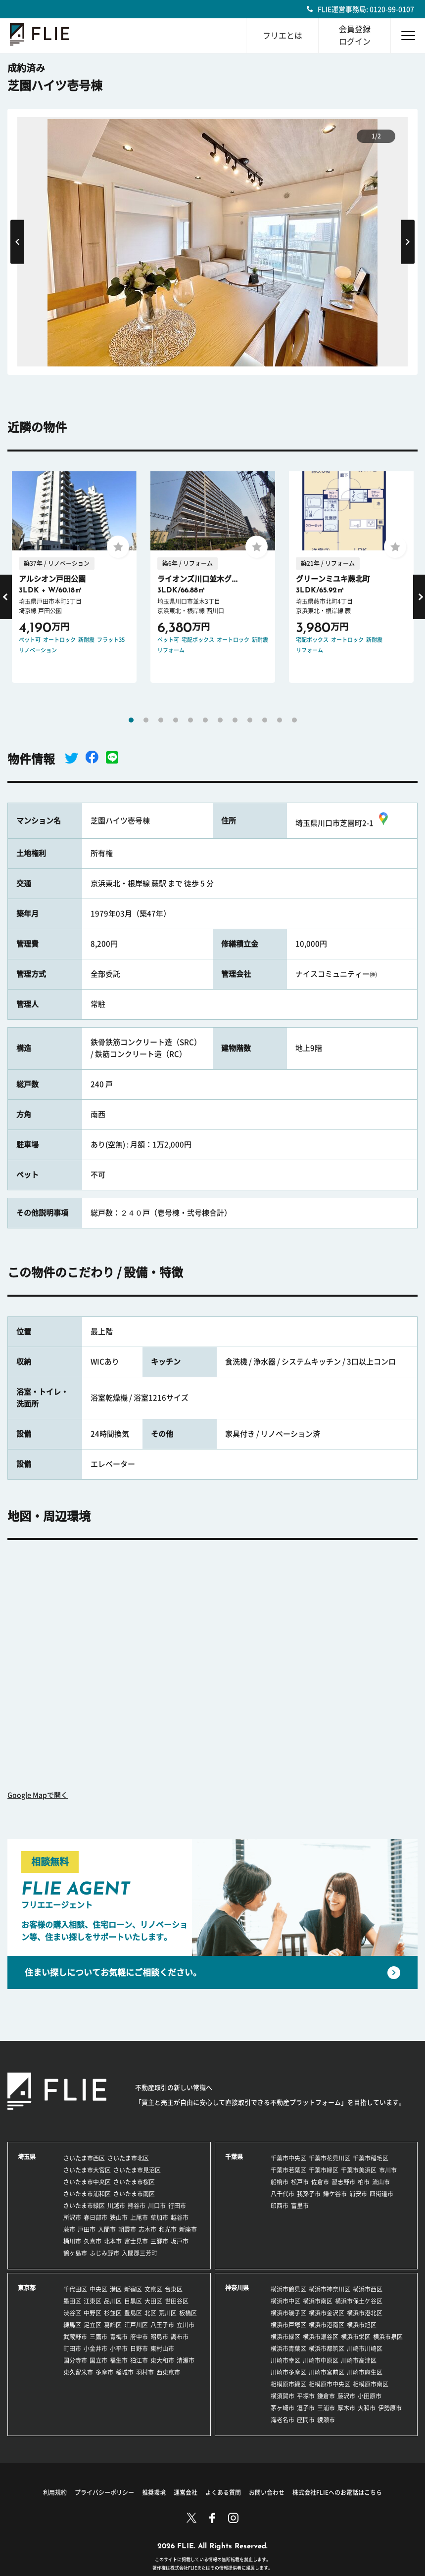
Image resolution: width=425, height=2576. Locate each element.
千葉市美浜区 (359, 2170)
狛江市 (139, 2360)
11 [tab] (279, 720)
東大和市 (162, 2360)
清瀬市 (185, 2360)
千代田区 (75, 2289)
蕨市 (69, 2229)
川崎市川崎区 (364, 2348)
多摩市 (104, 2372)
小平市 (119, 2348)
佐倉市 (320, 2182)
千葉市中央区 (288, 2158)
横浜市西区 (367, 2289)
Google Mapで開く (37, 1795)
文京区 (153, 2289)
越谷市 (180, 2217)
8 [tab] (235, 720)
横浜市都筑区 (326, 2348)
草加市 (159, 2217)
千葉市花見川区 (329, 2158)
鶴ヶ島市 (75, 2253)
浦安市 (358, 2194)
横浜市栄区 (356, 2337)
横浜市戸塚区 (288, 2325)
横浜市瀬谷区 (320, 2337)
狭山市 (119, 2217)
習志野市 (343, 2182)
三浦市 (326, 2408)
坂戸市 (180, 2241)
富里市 (300, 2206)
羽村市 (145, 2372)
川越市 (116, 2206)
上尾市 (139, 2217)
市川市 (388, 2170)
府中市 (139, 2337)
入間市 (107, 2229)
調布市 (180, 2337)
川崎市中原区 (320, 2360)
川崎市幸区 (285, 2360)
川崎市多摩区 (288, 2372)
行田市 (177, 2206)
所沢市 (72, 2217)
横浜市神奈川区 (329, 2289)
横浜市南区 (317, 2301)
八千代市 (282, 2194)
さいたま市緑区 (84, 2206)
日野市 (139, 2348)
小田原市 (369, 2396)
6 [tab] (205, 720)
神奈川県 (237, 2288)
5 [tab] (190, 720)
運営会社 (185, 2492)
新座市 (188, 2229)
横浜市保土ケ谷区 (358, 2301)
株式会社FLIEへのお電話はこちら (337, 2492)
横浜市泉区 (388, 2337)
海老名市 (282, 2420)
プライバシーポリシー (104, 2492)
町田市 (72, 2348)
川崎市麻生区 (364, 2372)
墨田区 (72, 2301)
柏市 (364, 2182)
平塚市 (306, 2396)
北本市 (113, 2241)
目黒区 (133, 2301)
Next (408, 242)
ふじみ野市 (104, 2253)
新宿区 (133, 2289)
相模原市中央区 (329, 2384)
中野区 (92, 2313)
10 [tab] (264, 720)
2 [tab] (145, 720)
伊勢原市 (390, 2408)
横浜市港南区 (326, 2325)
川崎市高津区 (359, 2360)
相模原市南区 (370, 2384)
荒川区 (168, 2313)
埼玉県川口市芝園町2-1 (343, 823)
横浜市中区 (285, 2301)
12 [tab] (294, 720)
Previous (17, 242)
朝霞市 (127, 2229)
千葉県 (234, 2157)
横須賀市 (282, 2396)
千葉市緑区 (323, 2170)
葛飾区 (113, 2325)
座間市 (306, 2420)
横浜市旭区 (362, 2325)
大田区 (153, 2301)
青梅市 (119, 2337)
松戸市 (300, 2182)
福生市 (119, 2360)
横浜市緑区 (285, 2337)
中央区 (98, 2289)
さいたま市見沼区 (137, 2170)
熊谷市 (136, 2206)
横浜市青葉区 (288, 2348)
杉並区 (113, 2313)
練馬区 (72, 2325)
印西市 (279, 2206)
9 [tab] (249, 720)
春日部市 (95, 2217)
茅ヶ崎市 (282, 2408)
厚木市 (346, 2408)
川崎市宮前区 (326, 2372)
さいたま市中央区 (87, 2182)
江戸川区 (136, 2325)
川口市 (157, 2206)
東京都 (27, 2288)
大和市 (367, 2408)
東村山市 (162, 2348)
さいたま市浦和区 (87, 2194)
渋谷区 (72, 2313)
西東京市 (168, 2372)
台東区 (174, 2289)
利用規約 (55, 2492)
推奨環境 (154, 2492)
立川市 (185, 2325)
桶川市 (72, 2241)
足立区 (92, 2325)
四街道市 (381, 2194)
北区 (150, 2313)
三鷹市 (98, 2337)
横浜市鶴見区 (288, 2289)
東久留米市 (78, 2372)
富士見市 (136, 2241)
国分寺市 (75, 2360)
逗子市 (306, 2408)
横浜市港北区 (364, 2313)
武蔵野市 (75, 2337)
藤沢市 (346, 2396)
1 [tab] (131, 720)
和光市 (168, 2229)
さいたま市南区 (134, 2194)
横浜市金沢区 (326, 2313)
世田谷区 (177, 2301)
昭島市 (159, 2337)
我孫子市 (309, 2194)
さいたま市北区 (128, 2158)
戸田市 (86, 2229)
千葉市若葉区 (288, 2170)
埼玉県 (27, 2157)
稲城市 (125, 2372)
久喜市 (92, 2241)
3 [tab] (160, 720)
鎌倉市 (326, 2396)
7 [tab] (220, 720)
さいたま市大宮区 (87, 2170)
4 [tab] (175, 720)
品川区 (113, 2301)
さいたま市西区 (84, 2158)
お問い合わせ (266, 2492)
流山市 (381, 2182)
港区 (116, 2289)
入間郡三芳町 (139, 2253)
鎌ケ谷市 (335, 2194)
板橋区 (188, 2313)
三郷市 (159, 2241)
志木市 (147, 2229)
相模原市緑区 (288, 2384)
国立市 (98, 2360)
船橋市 (279, 2182)
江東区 (92, 2301)
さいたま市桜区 (134, 2182)
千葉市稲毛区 (370, 2158)
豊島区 (133, 2313)
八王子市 (162, 2325)
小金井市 (95, 2348)
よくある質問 (223, 2492)
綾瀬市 (326, 2420)
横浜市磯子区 (288, 2313)
